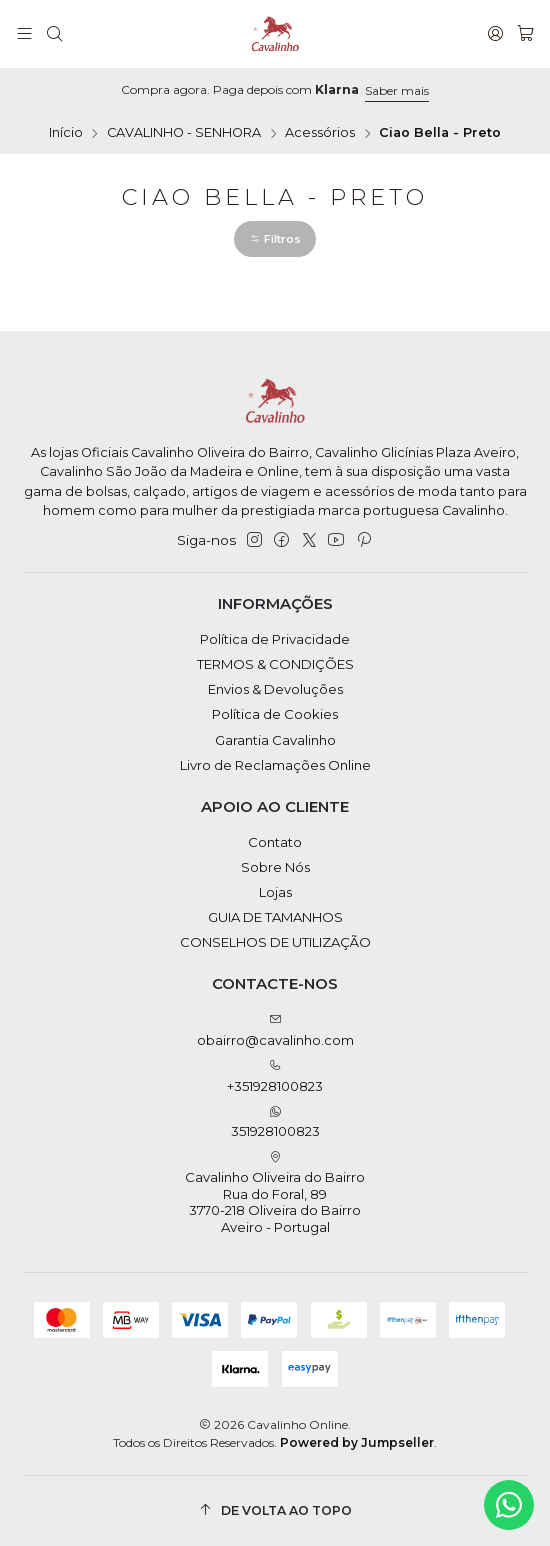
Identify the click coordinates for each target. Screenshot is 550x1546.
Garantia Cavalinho (275, 740)
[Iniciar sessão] (495, 34)
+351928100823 (275, 1076)
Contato (275, 842)
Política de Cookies (275, 714)
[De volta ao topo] (275, 1510)
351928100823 (275, 1122)
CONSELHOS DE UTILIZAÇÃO (275, 942)
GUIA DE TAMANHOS (275, 917)
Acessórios (320, 133)
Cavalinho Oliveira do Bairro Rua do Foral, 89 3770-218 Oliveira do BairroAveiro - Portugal (275, 1193)
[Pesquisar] (54, 34)
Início (66, 133)
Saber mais (397, 90)
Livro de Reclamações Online (275, 765)
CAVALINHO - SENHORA (184, 133)
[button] (275, 239)
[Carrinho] (525, 34)
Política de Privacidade (275, 639)
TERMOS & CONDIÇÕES (275, 664)
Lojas (275, 892)
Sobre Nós (275, 867)
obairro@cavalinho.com (275, 1030)
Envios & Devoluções (275, 689)
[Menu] (24, 34)
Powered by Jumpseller (357, 1442)
